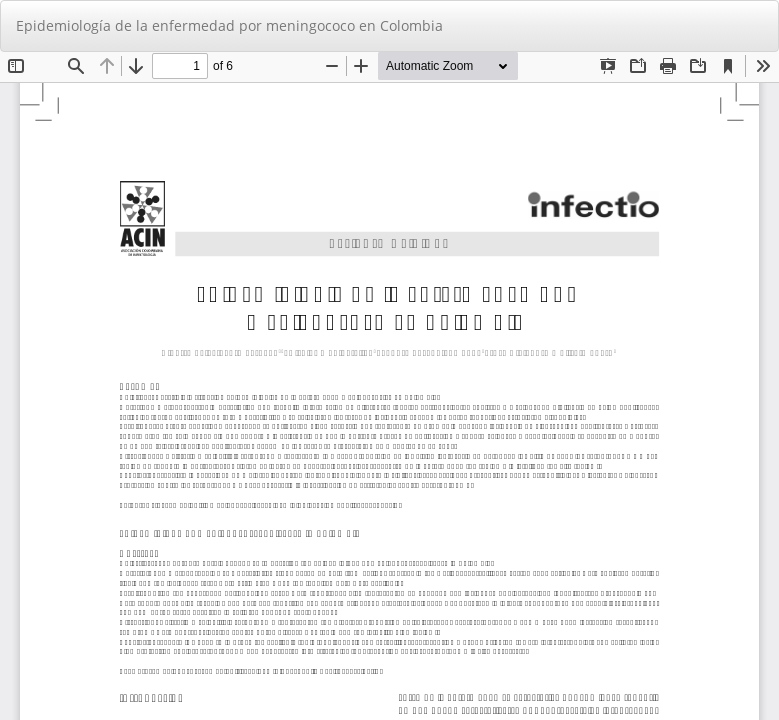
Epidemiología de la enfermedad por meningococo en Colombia (229, 25)
